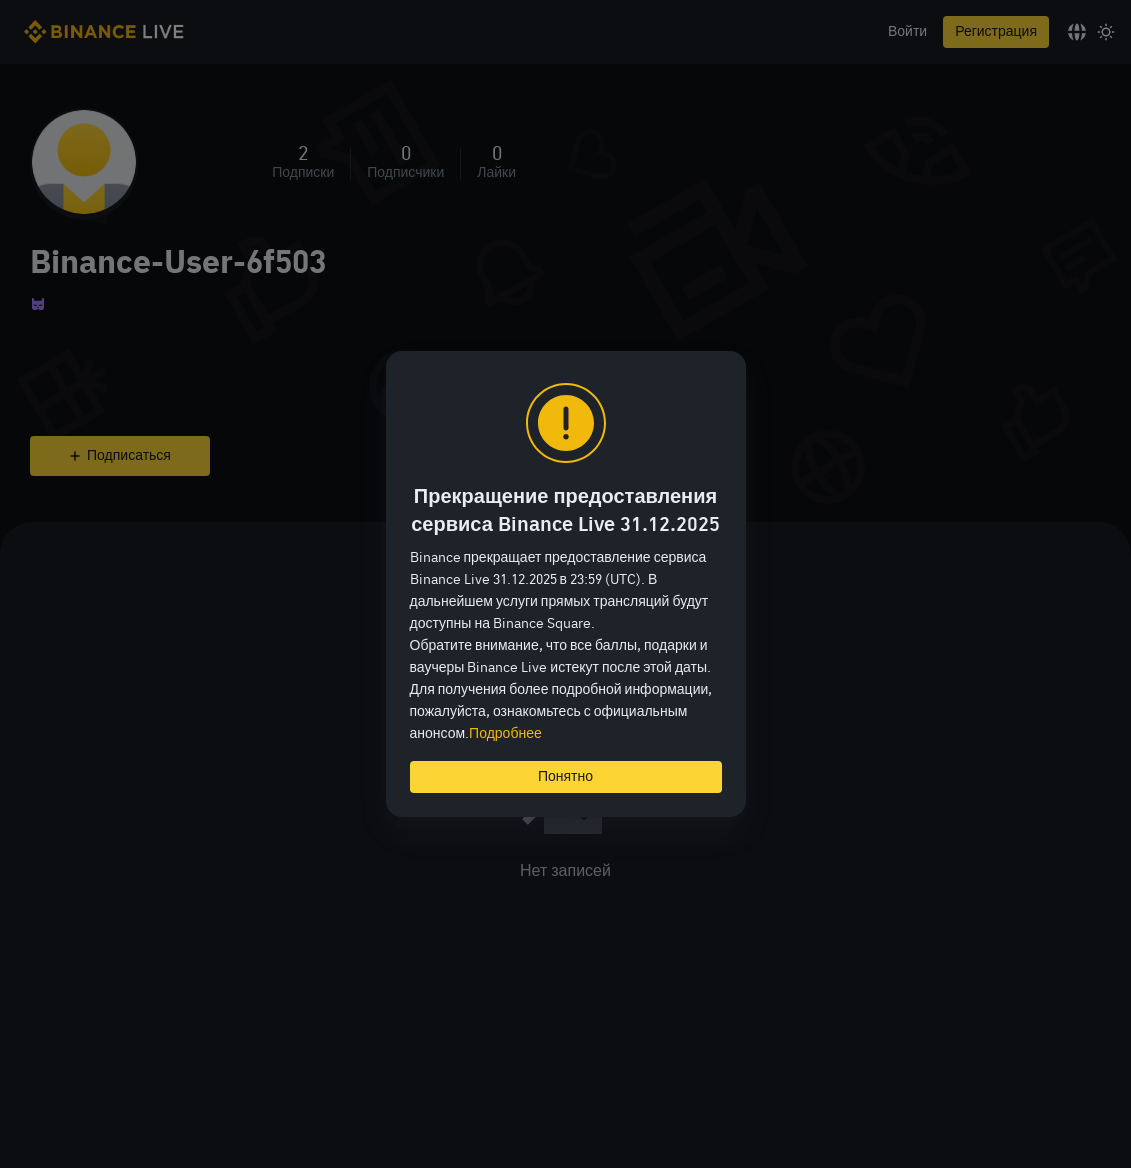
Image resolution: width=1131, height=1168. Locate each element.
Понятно (565, 777)
